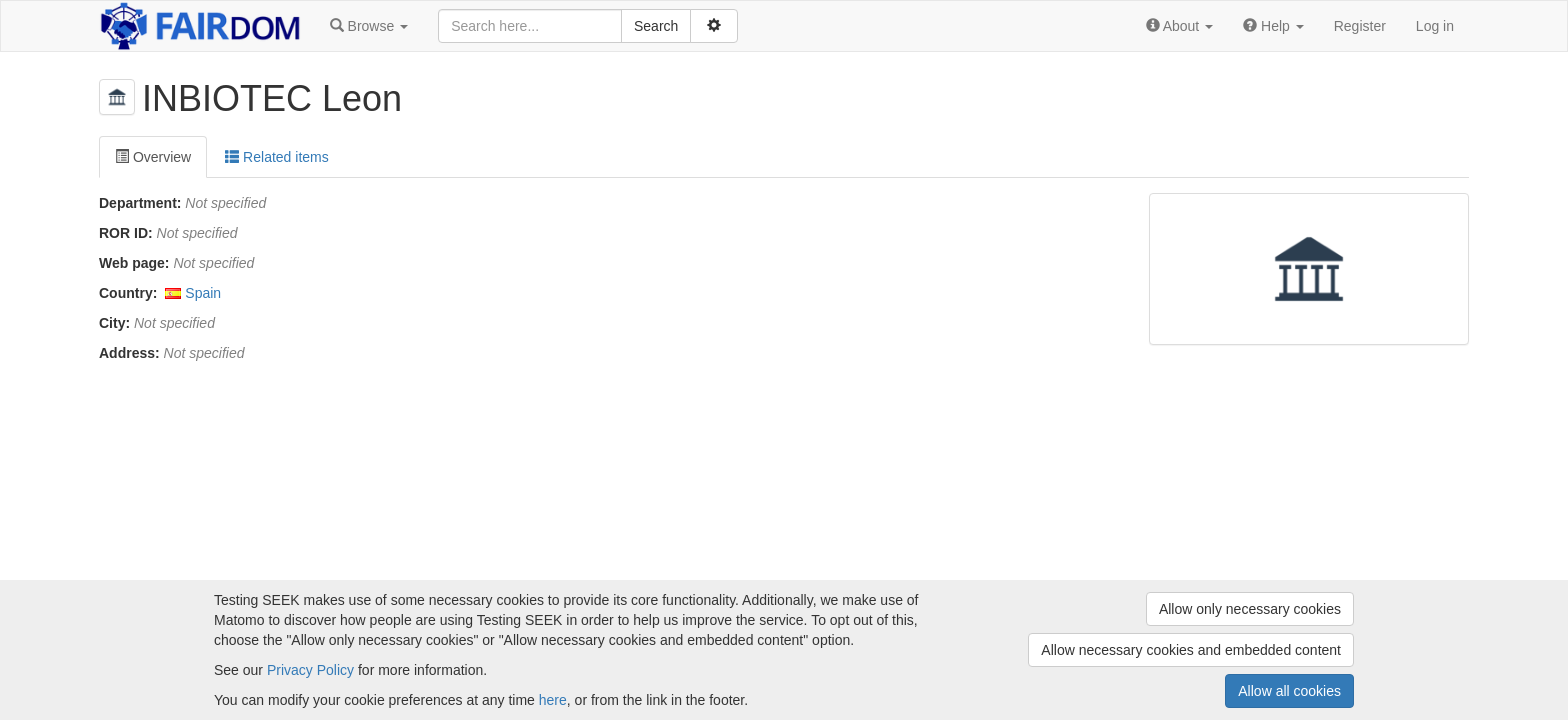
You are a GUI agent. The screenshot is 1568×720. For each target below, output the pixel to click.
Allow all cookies (1289, 691)
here (553, 700)
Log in (1435, 26)
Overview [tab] (153, 157)
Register (1360, 26)
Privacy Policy (310, 670)
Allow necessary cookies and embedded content (1191, 650)
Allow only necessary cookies (1250, 609)
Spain (203, 293)
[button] (369, 26)
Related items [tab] (276, 157)
